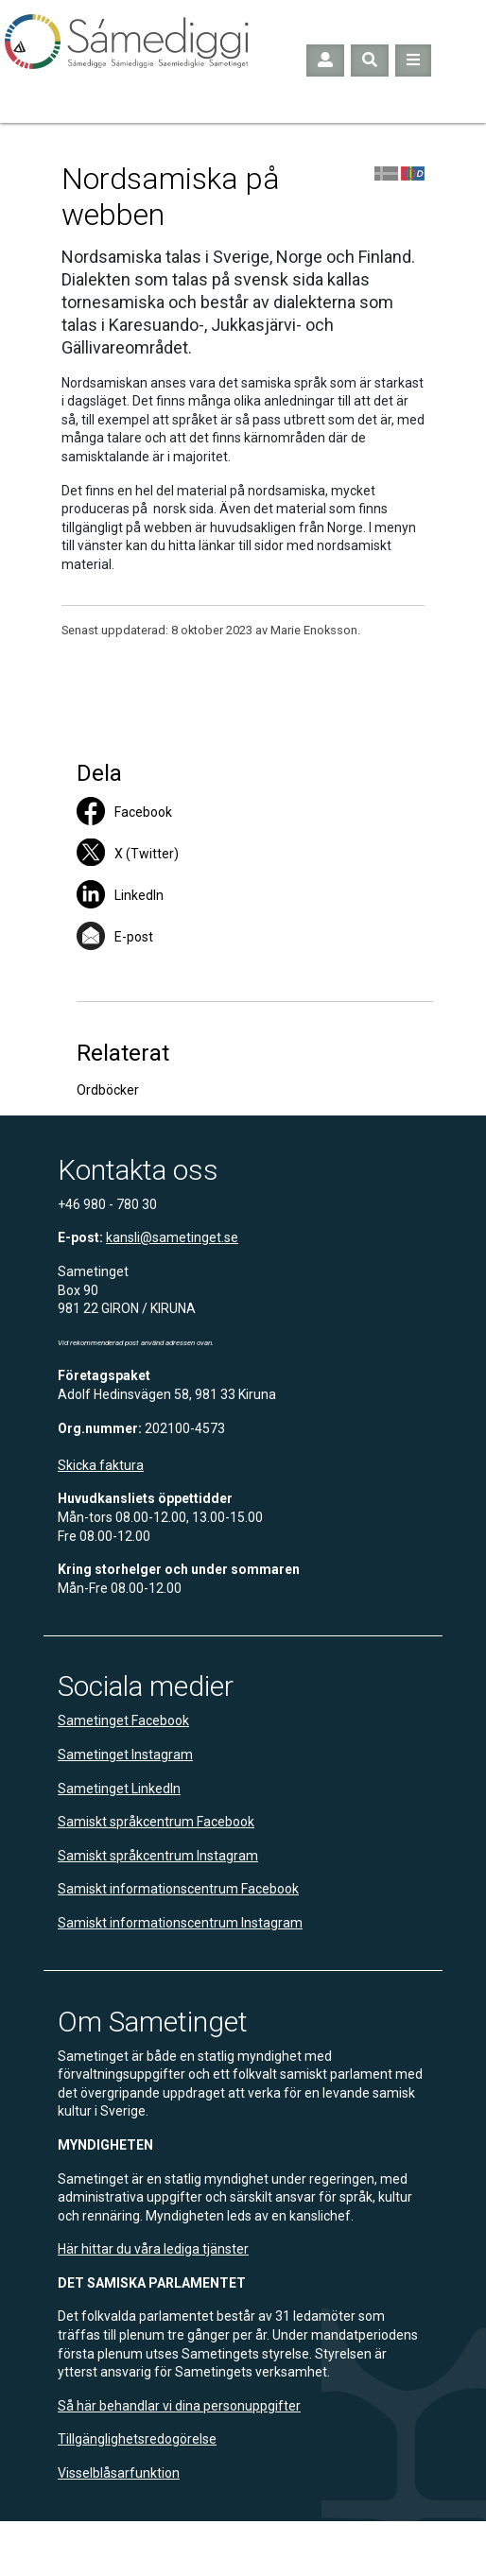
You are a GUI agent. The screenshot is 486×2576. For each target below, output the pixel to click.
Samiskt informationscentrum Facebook (178, 1888)
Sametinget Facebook (123, 1720)
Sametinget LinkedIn (119, 1788)
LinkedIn (139, 895)
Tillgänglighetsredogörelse (137, 2438)
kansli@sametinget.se (172, 1237)
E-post (133, 936)
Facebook (143, 812)
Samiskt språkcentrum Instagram (158, 1855)
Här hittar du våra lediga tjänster (153, 2248)
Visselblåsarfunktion (119, 2473)
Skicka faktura (101, 1465)
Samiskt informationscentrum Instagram (180, 1922)
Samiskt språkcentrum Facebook (156, 1821)
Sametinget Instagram (125, 1754)
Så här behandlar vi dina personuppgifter (179, 2405)
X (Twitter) (146, 853)
